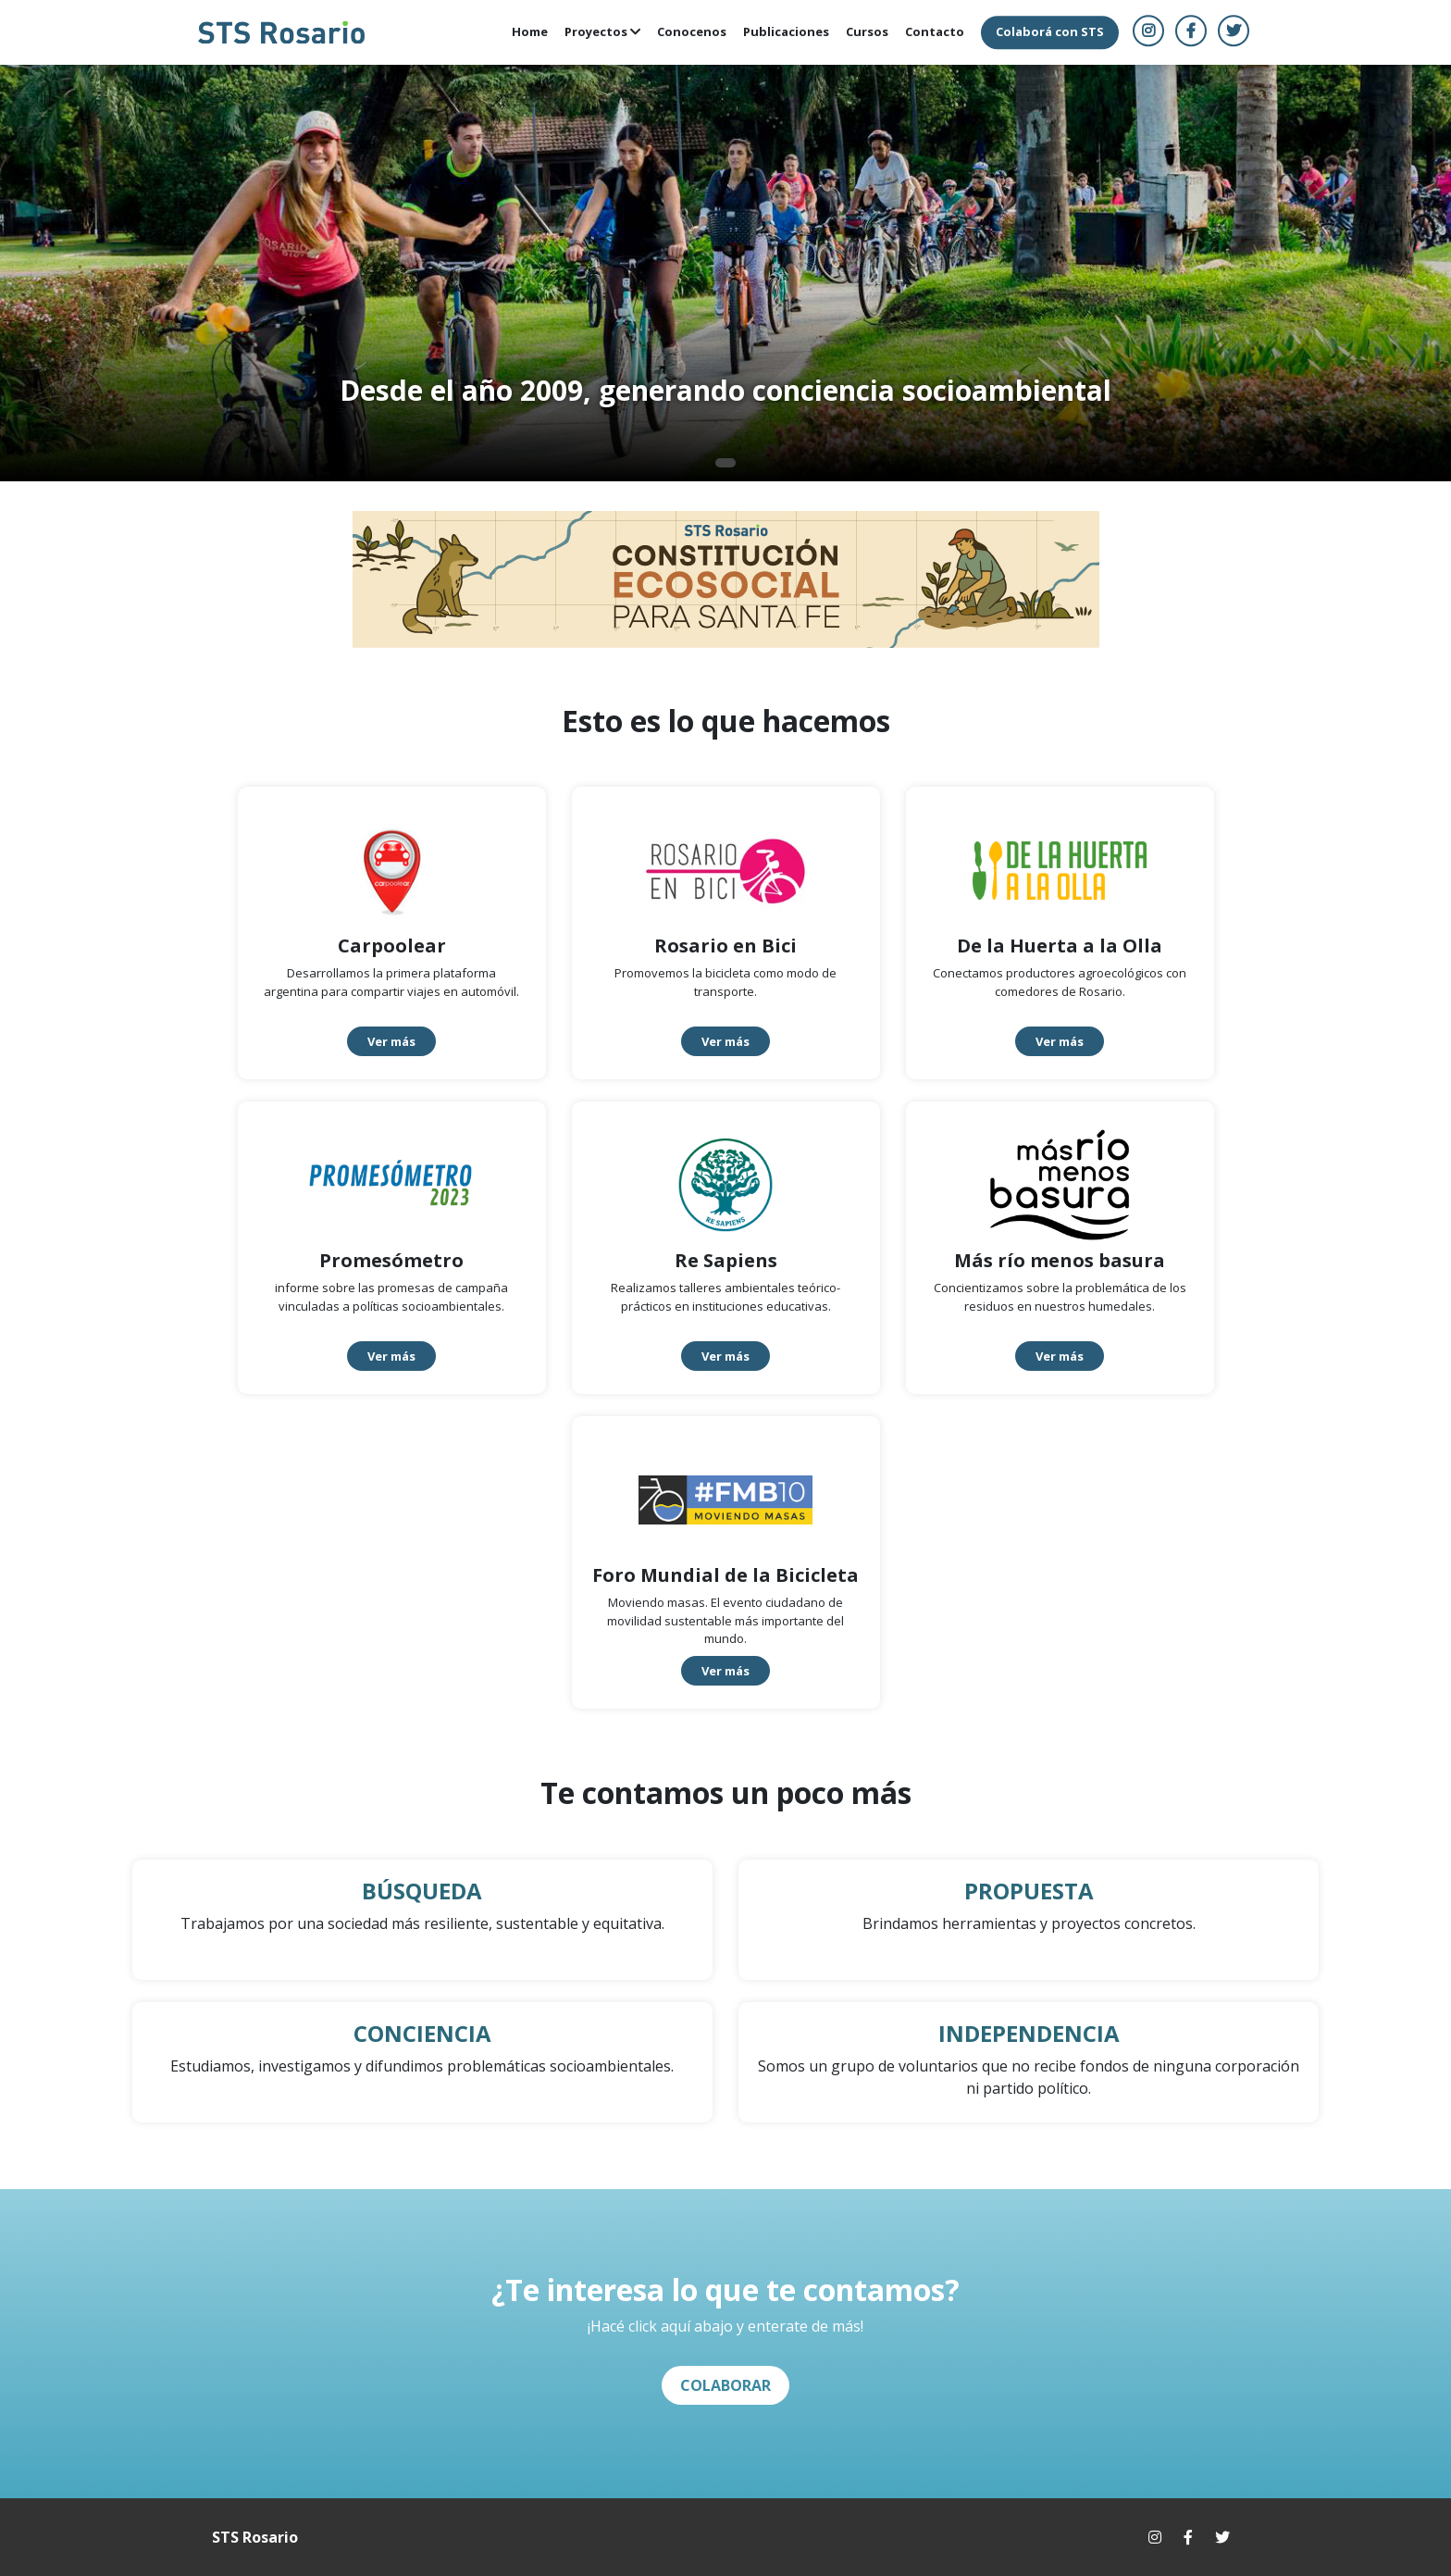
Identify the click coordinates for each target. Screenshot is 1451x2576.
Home (530, 31)
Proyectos (602, 31)
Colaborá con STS (1050, 31)
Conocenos (691, 31)
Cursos (867, 31)
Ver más (391, 1041)
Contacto (934, 31)
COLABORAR (725, 2385)
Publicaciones (786, 31)
